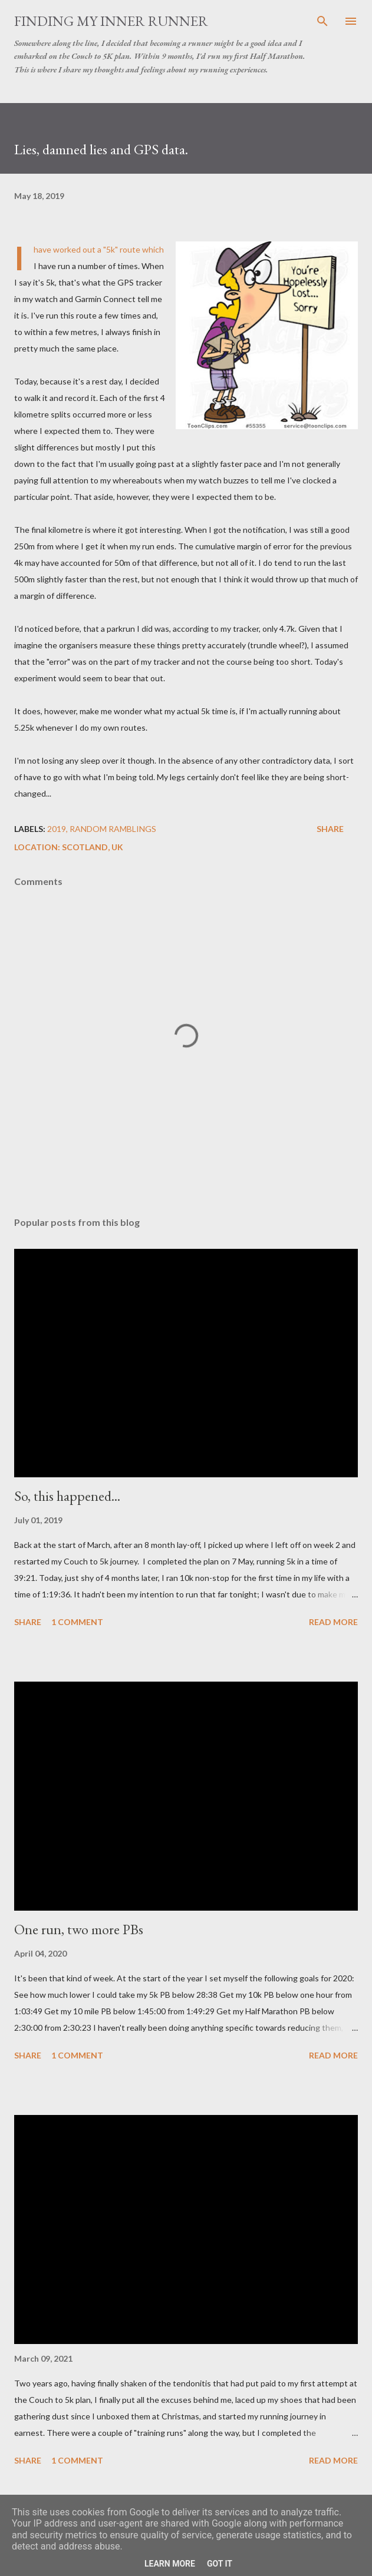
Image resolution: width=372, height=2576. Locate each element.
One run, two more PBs (78, 1929)
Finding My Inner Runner (111, 21)
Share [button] (330, 829)
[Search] (322, 21)
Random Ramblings (113, 829)
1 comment (77, 1622)
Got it (219, 2563)
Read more (333, 1622)
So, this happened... (67, 1496)
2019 (56, 829)
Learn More (169, 2563)
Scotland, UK (92, 847)
